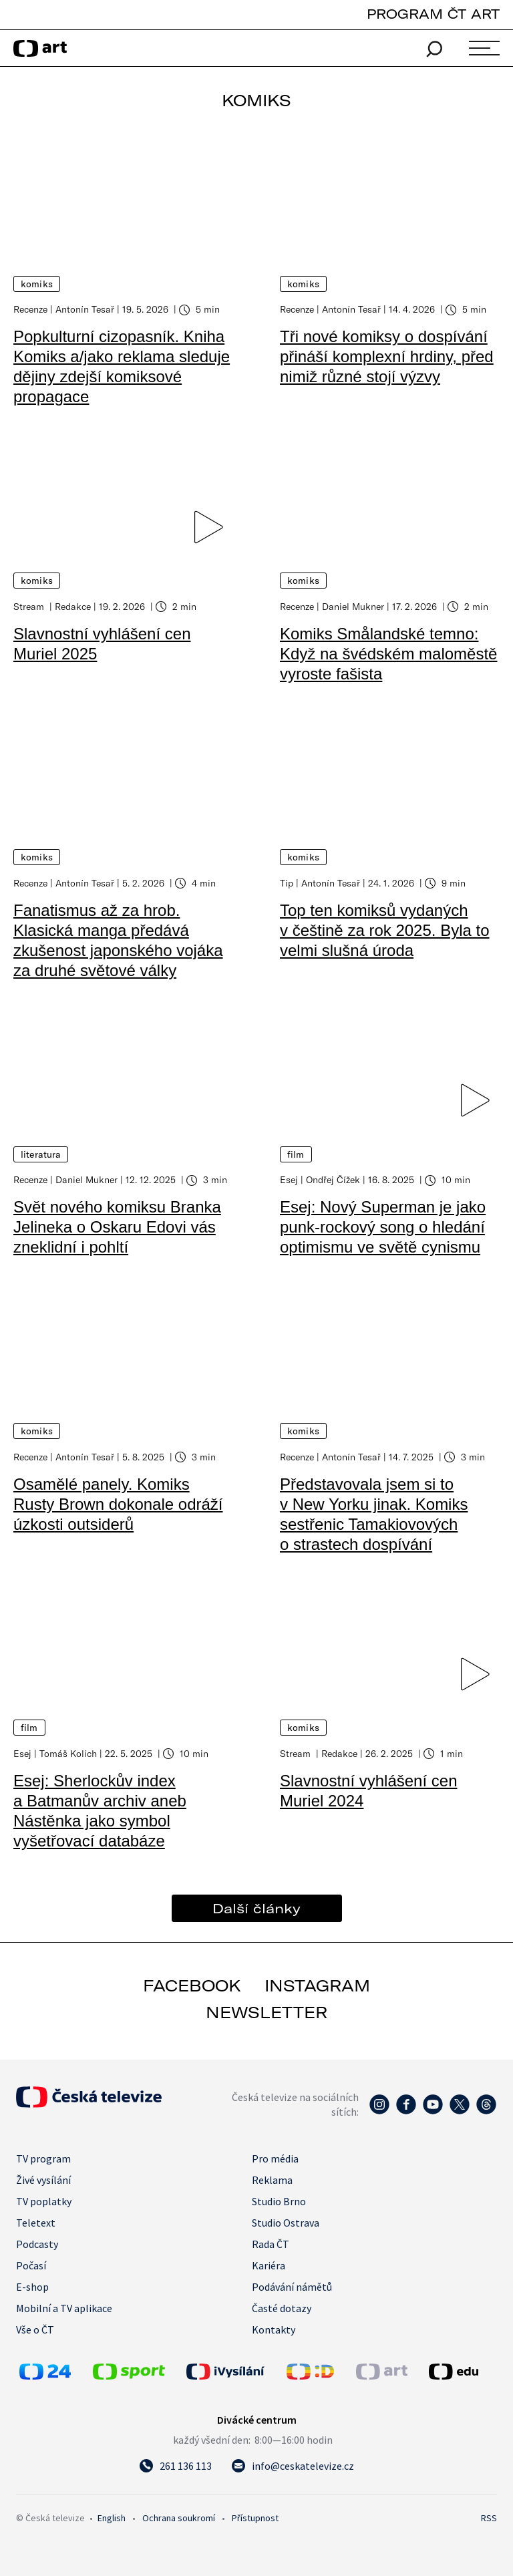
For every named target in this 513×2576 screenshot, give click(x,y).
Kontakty (273, 2328)
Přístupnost (255, 2517)
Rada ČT (270, 2242)
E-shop (32, 2285)
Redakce (73, 605)
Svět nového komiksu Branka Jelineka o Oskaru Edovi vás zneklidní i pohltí (117, 1226)
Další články (256, 1907)
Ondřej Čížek (333, 1178)
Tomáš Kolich (68, 1752)
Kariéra (268, 2264)
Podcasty (37, 2242)
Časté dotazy (281, 2306)
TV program (43, 2157)
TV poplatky (43, 2200)
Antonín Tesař (84, 309)
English (112, 2517)
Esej (289, 1178)
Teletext (35, 2221)
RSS (489, 2517)
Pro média (275, 2157)
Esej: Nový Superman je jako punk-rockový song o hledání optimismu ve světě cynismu (383, 1226)
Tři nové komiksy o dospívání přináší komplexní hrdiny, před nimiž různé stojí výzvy (387, 356)
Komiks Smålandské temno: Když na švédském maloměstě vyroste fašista (388, 653)
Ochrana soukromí (178, 2517)
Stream (30, 605)
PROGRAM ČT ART (433, 13)
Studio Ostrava (285, 2221)
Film (296, 1154)
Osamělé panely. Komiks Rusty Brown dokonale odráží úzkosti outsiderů (118, 1503)
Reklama (272, 2178)
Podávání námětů (292, 2285)
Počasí (31, 2264)
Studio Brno (279, 2200)
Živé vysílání (43, 2178)
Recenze (30, 309)
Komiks (37, 284)
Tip (286, 882)
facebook (192, 1984)
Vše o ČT (35, 2328)
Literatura (41, 1154)
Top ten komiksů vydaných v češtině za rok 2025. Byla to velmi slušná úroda (385, 930)
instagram (317, 1984)
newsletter (266, 2011)
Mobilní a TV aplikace (64, 2306)
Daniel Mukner (353, 605)
